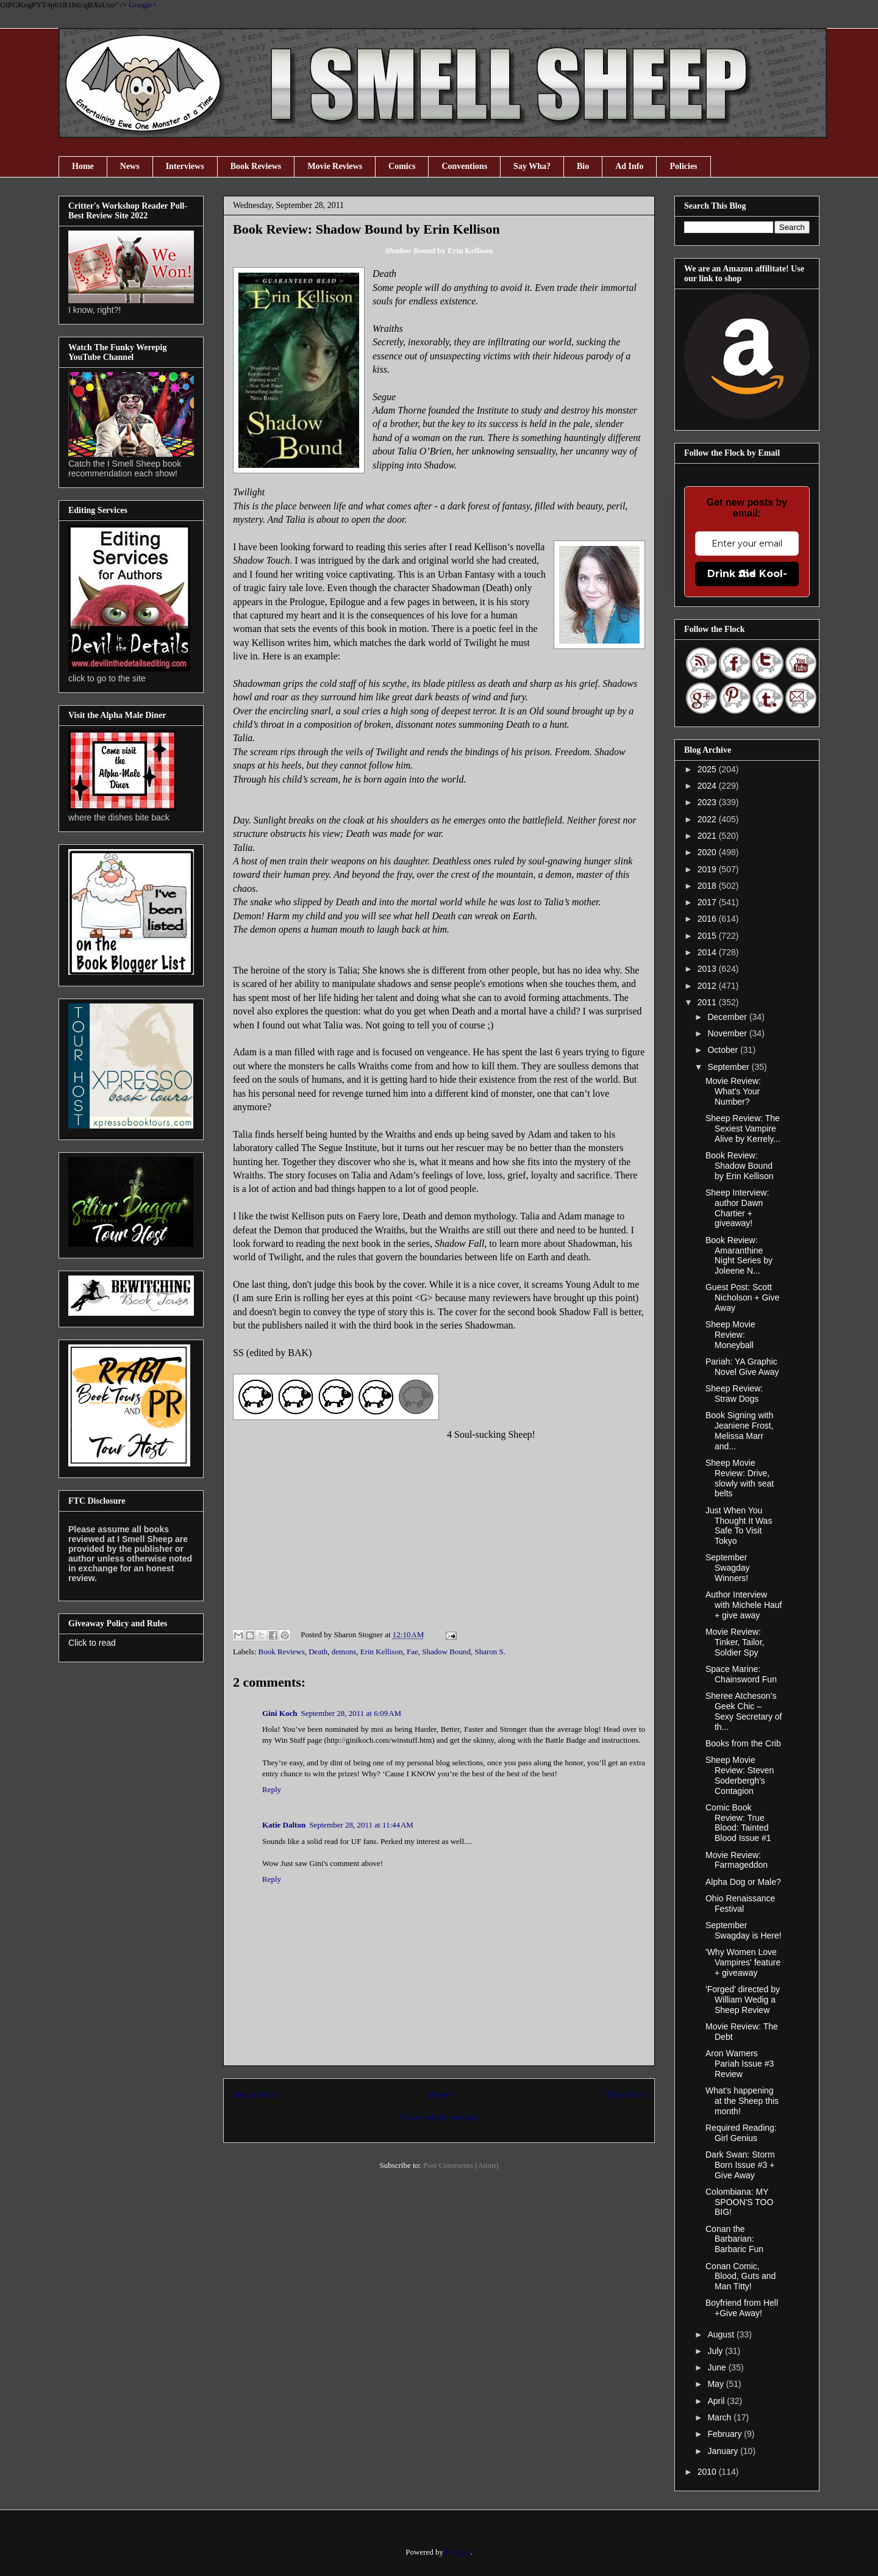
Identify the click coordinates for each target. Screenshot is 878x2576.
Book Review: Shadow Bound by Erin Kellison (739, 1165)
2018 (708, 886)
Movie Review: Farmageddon (736, 1860)
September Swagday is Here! (743, 1930)
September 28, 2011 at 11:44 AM (361, 1824)
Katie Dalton (283, 1824)
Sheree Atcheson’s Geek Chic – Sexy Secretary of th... (743, 1711)
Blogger (457, 2551)
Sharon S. (490, 1651)
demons (344, 1651)
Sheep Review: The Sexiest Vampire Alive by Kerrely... (742, 1128)
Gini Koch (279, 1713)
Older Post (625, 2094)
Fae (412, 1651)
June (717, 2367)
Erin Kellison (381, 1651)
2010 (708, 2472)
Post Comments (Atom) (461, 2165)
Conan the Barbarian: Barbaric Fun (734, 2239)
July (716, 2351)
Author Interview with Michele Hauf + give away (743, 1605)
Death (318, 1651)
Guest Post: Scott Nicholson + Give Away (742, 1297)
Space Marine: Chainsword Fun (741, 1674)
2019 (708, 869)
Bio (583, 166)
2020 (708, 852)
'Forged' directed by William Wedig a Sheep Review (742, 1999)
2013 (708, 969)
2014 (708, 952)
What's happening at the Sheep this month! (742, 2101)
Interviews (185, 166)
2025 (708, 769)
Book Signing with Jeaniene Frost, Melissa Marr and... (739, 1430)
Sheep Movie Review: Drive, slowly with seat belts (739, 1478)
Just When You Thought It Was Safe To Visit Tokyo (738, 1525)
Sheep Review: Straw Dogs (734, 1393)
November (728, 1033)
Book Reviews (256, 166)
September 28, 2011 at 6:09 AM (351, 1713)
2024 (708, 786)
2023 (708, 802)
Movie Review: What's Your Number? (733, 1091)
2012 (708, 986)
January (723, 2451)
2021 (708, 836)
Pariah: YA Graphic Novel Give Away (742, 1367)
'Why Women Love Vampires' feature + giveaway (742, 1962)
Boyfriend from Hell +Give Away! (741, 2308)
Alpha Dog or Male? (743, 1882)
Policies (683, 166)
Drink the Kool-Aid (747, 573)
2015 (708, 936)
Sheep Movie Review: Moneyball (730, 1334)
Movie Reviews (334, 166)
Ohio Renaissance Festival (740, 1903)
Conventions (464, 166)
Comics (401, 166)
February (725, 2434)
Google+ (143, 4)
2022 (708, 819)
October (723, 1050)
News (130, 166)
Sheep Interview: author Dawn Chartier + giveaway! (737, 1208)
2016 (708, 919)
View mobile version (439, 2117)
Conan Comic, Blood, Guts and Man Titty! (740, 2276)
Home (83, 166)
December (728, 1017)
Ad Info (629, 166)
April (717, 2401)
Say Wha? (532, 166)
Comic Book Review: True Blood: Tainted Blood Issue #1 (738, 1823)
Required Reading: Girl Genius (741, 2133)
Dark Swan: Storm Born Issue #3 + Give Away (740, 2165)
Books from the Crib (743, 1743)
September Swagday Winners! (727, 1567)
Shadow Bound (446, 1651)
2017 (708, 902)
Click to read (92, 1643)
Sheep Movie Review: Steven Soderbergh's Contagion (739, 1775)
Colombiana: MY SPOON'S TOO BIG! (739, 2202)
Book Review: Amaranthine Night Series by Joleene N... (739, 1255)
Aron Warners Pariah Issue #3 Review (739, 2063)
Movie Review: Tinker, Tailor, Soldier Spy (735, 1642)
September (729, 1067)
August (721, 2334)
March (720, 2417)
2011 (708, 1002)
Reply (271, 1789)
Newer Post (255, 2094)
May (716, 2384)
